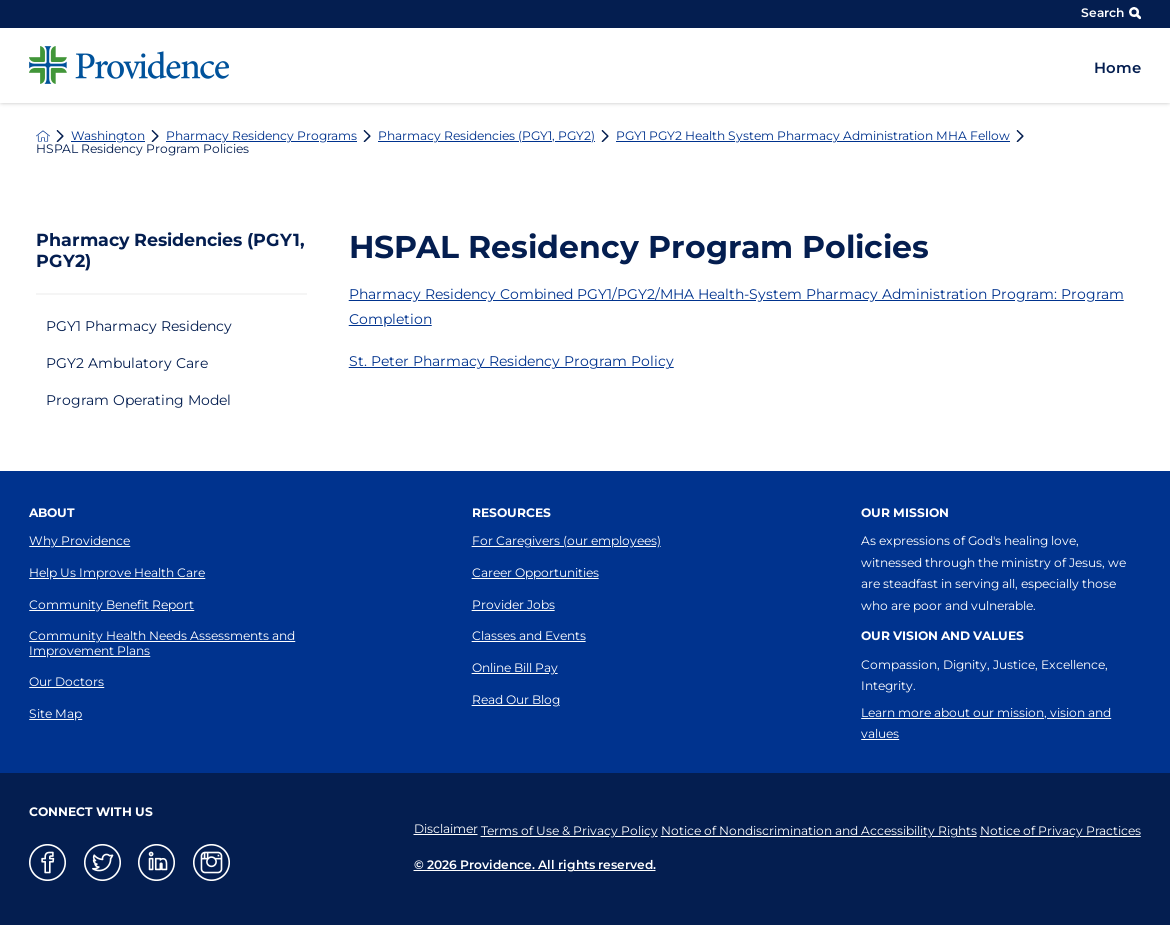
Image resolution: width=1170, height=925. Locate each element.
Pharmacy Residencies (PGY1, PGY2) (486, 136)
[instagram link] (211, 862)
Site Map (55, 713)
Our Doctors (66, 681)
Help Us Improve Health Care (117, 572)
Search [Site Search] (1111, 12)
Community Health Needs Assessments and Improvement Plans (162, 642)
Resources (511, 512)
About (52, 512)
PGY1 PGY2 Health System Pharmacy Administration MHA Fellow (813, 136)
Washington (108, 136)
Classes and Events (529, 635)
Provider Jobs (513, 604)
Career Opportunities (535, 572)
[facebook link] (47, 862)
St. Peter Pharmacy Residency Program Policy (511, 361)
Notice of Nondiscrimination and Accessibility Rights (808, 828)
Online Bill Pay (515, 667)
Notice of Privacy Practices (1060, 828)
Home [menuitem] (1117, 68)
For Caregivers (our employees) (566, 540)
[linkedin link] (156, 862)
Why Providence (79, 540)
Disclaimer (413, 828)
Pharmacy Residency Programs (261, 136)
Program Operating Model (138, 400)
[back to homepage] (43, 136)
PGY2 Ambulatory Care (127, 363)
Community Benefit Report (111, 604)
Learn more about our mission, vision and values (986, 723)
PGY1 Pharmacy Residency (139, 326)
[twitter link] (102, 862)
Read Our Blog (516, 699)
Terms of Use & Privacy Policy (547, 828)
